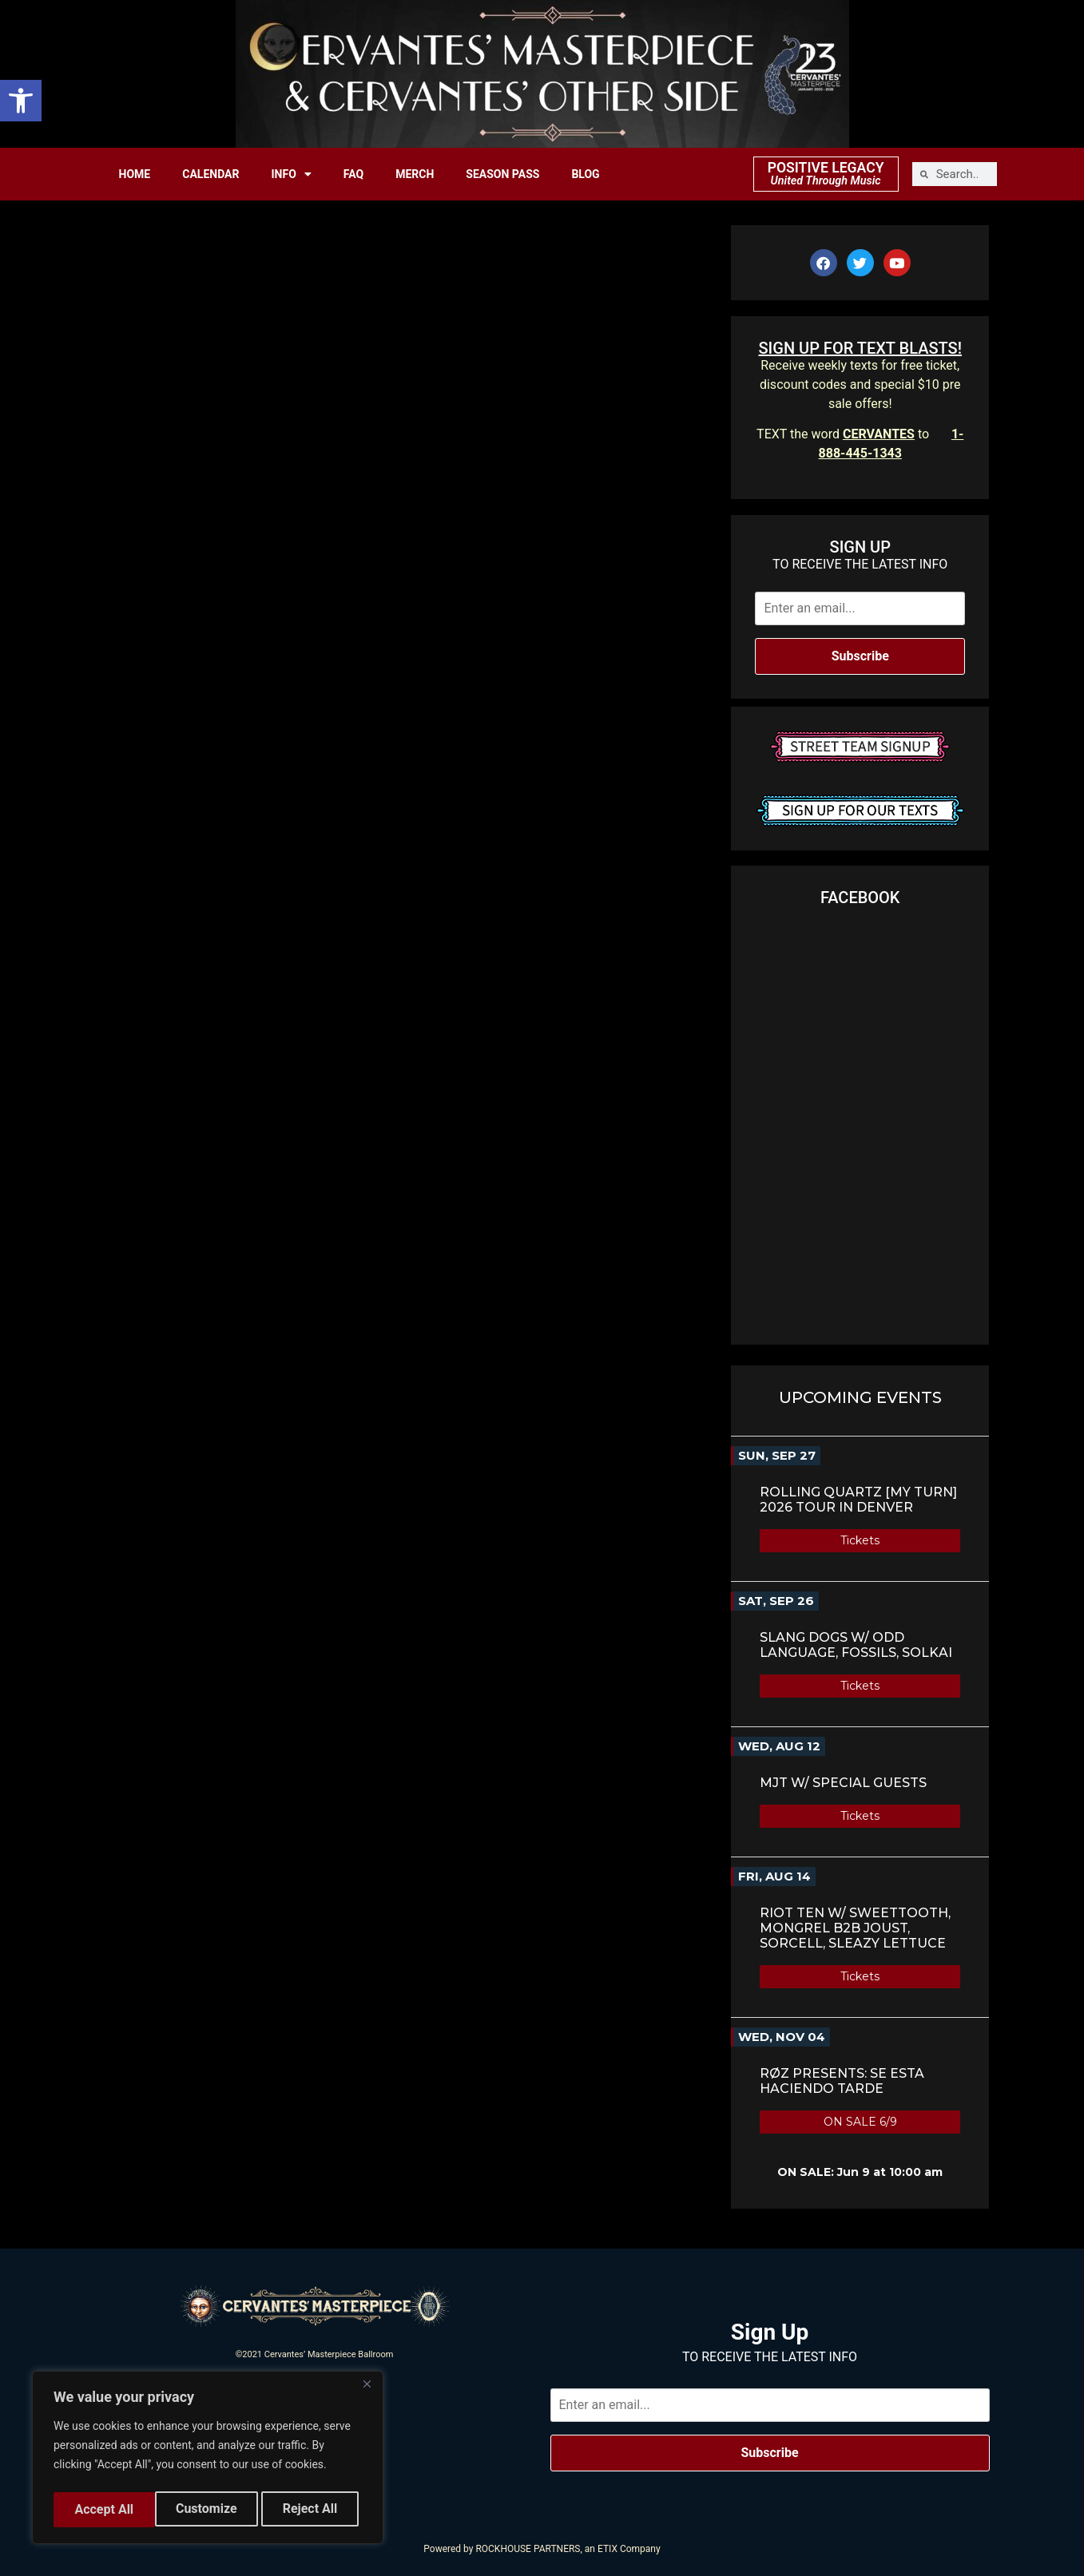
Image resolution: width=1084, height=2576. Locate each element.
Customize (104, 2509)
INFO (291, 174)
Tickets (860, 1540)
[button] (21, 100)
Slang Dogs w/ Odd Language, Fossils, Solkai (856, 1645)
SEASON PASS (502, 174)
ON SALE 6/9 (860, 2121)
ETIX (607, 2548)
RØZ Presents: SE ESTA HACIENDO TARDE (842, 2081)
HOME (135, 174)
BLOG (585, 174)
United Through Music (826, 181)
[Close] (366, 2390)
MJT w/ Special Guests (843, 1782)
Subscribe (860, 656)
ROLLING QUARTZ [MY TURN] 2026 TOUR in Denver (858, 1499)
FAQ (353, 174)
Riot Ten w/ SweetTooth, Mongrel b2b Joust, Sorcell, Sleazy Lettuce (855, 1928)
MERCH (414, 174)
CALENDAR (210, 174)
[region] (207, 2460)
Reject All (208, 2509)
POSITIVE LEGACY (826, 168)
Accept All (312, 2509)
